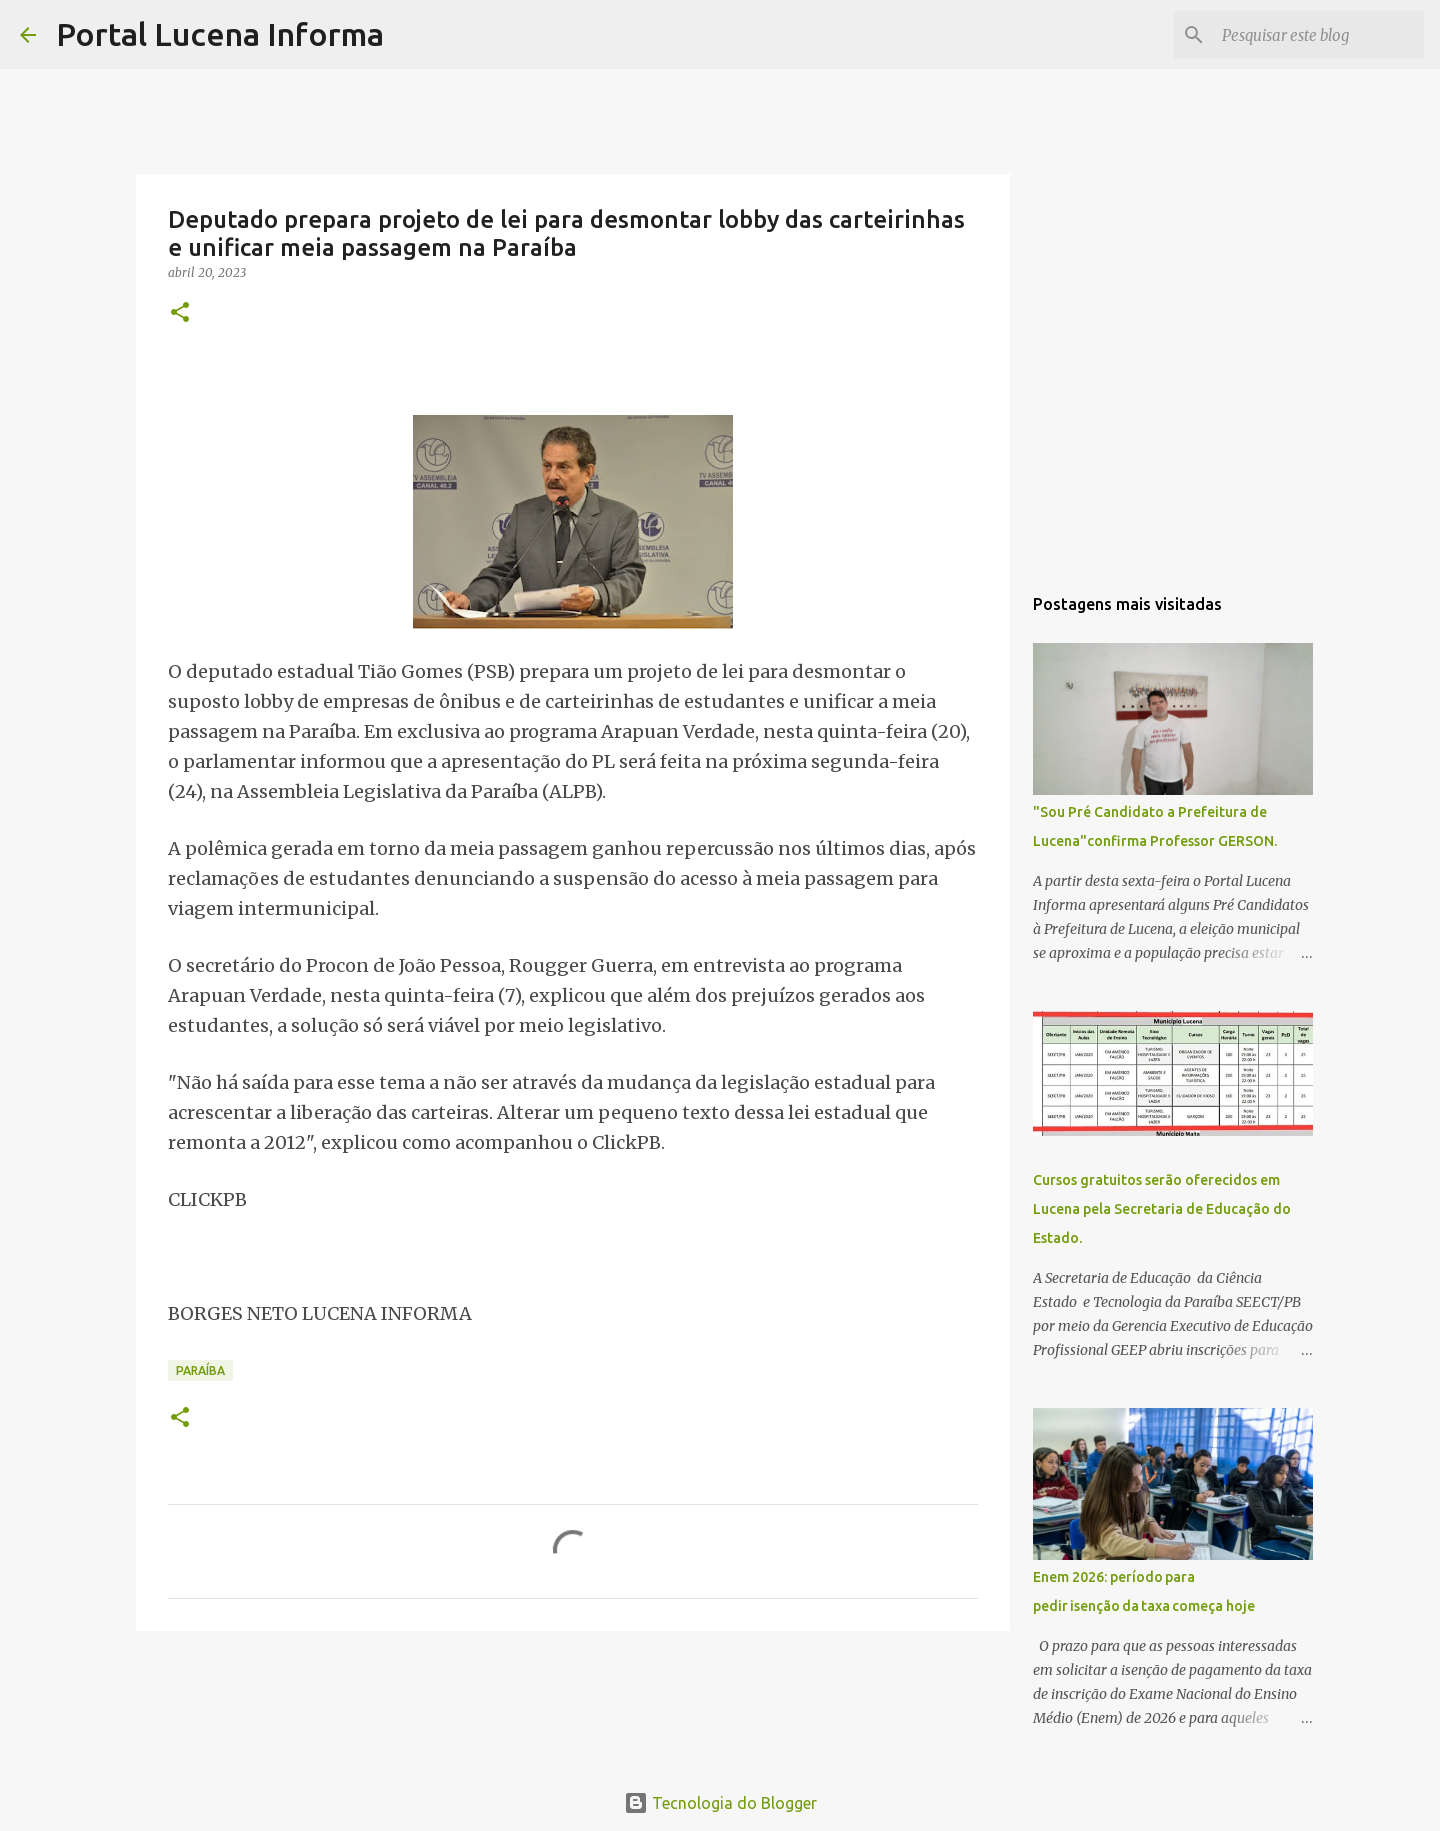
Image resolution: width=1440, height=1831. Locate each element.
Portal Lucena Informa (220, 34)
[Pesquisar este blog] (1319, 35)
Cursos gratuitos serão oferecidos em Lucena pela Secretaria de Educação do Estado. (1162, 1209)
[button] (180, 313)
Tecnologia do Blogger (720, 1803)
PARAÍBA (200, 1370)
